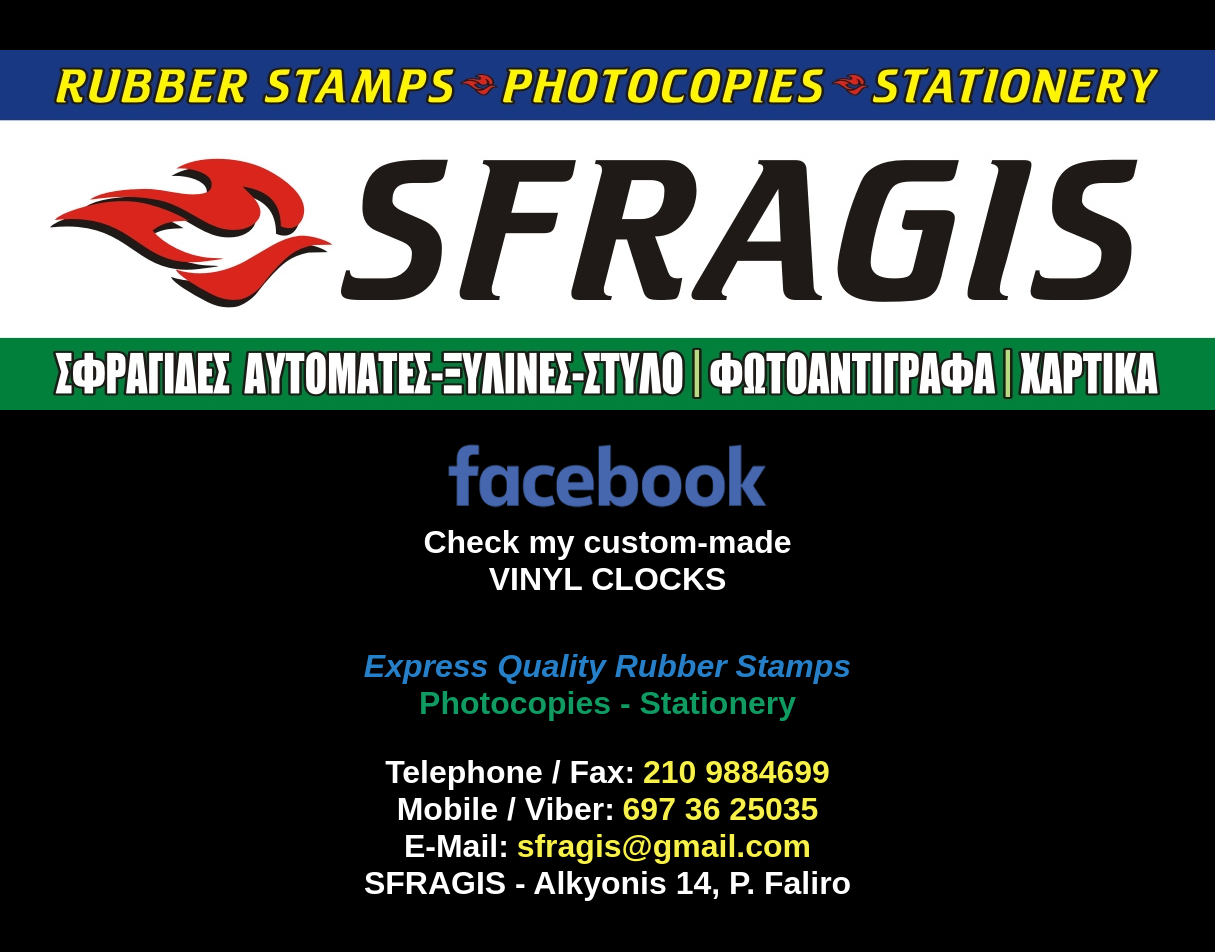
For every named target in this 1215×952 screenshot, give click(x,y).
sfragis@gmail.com (664, 846)
